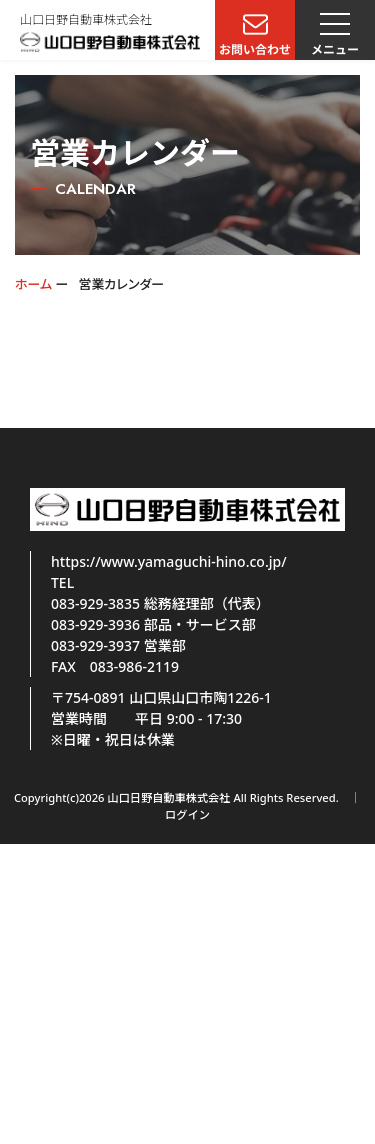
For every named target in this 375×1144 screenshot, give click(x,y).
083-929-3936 (95, 624)
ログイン (187, 814)
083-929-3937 (95, 645)
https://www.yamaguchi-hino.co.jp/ (169, 561)
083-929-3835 (95, 603)
